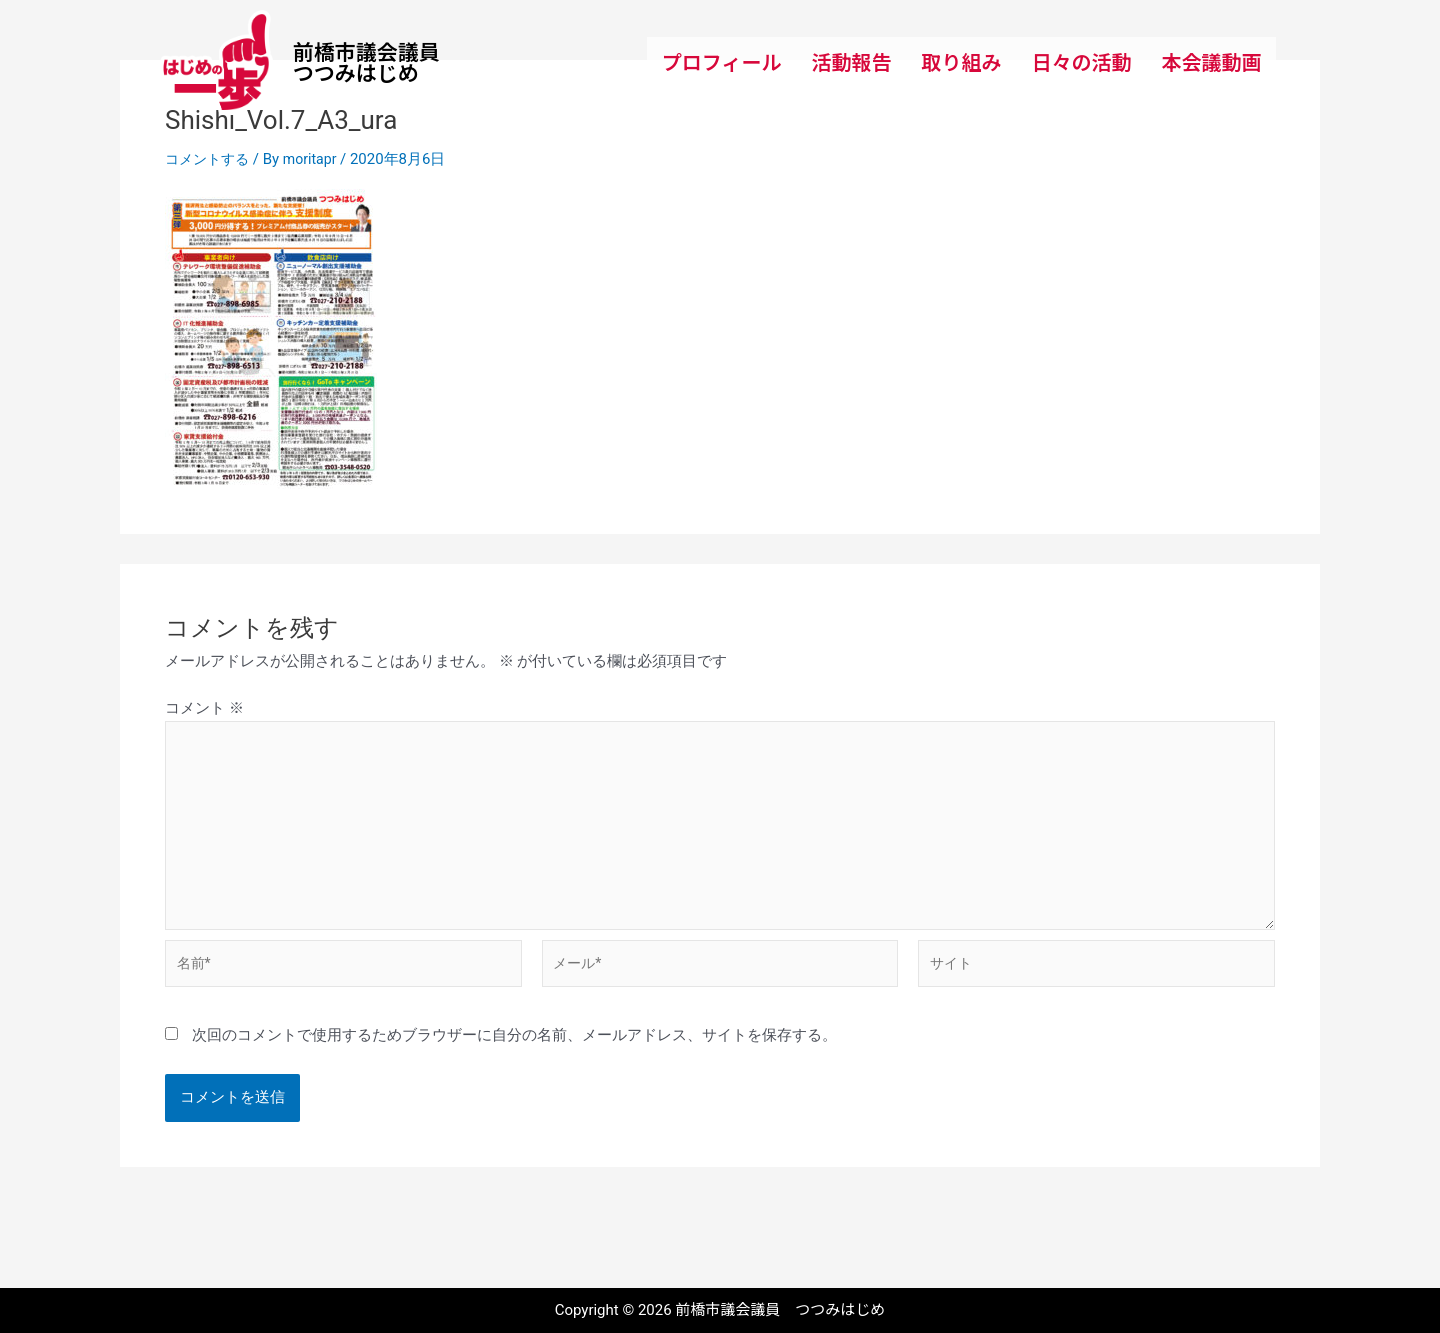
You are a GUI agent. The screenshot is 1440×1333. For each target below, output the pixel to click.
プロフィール (722, 61)
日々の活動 (1081, 61)
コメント (204, 708)
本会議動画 (1211, 61)
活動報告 (851, 61)
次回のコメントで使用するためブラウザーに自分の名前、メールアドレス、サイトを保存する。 (514, 1051)
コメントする (210, 159)
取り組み (961, 61)
